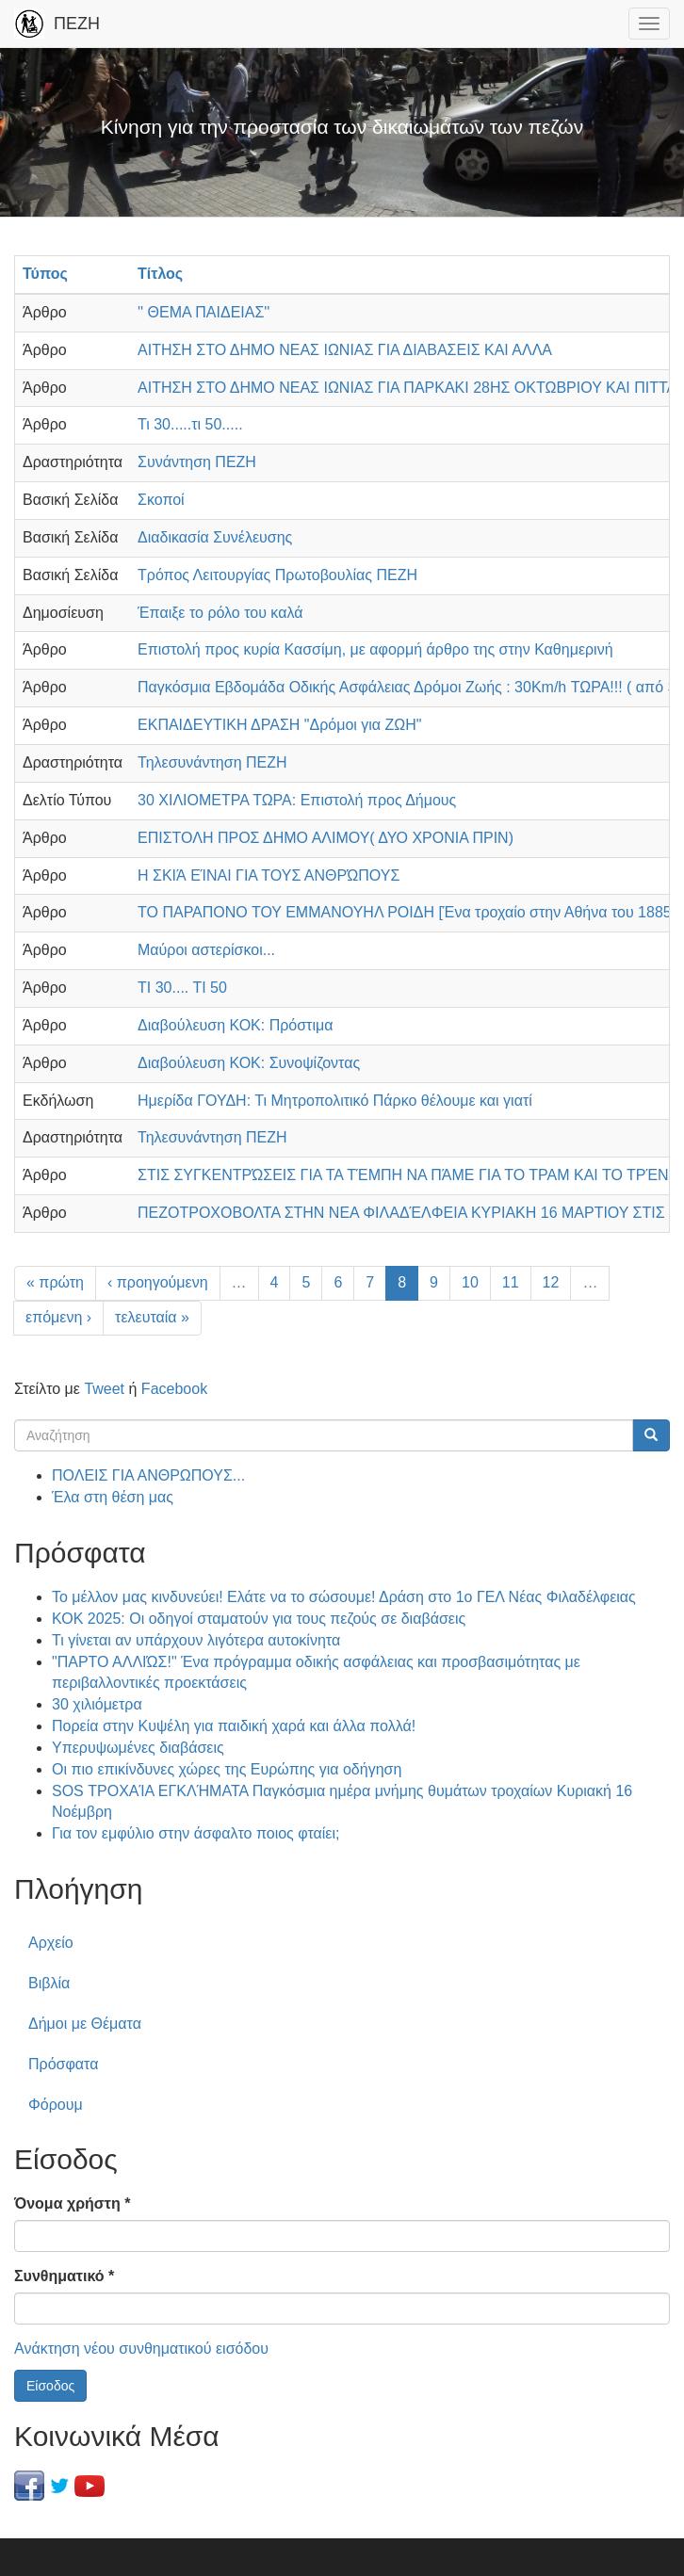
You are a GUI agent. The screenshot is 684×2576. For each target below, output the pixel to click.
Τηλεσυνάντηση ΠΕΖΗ (212, 762)
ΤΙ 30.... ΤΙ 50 (182, 988)
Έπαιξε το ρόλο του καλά (220, 613)
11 (510, 1282)
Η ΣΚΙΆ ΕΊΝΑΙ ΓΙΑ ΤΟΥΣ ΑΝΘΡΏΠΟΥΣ (268, 875)
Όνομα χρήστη (72, 2203)
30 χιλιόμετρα (97, 1704)
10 (470, 1282)
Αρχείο (50, 1943)
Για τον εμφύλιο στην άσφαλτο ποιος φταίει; (195, 1833)
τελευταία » (152, 1317)
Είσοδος (50, 2385)
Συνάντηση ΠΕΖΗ (197, 462)
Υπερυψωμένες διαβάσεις (138, 1748)
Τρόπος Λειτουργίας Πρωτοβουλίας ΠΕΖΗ (277, 575)
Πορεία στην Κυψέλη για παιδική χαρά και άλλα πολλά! (233, 1726)
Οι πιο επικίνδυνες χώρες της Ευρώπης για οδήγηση (226, 1769)
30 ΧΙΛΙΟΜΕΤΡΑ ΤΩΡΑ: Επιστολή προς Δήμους (297, 800)
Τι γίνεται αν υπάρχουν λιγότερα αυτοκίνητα (196, 1640)
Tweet (104, 1389)
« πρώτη (55, 1282)
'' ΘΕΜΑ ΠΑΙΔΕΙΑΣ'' (203, 312)
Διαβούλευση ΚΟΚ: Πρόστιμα (235, 1025)
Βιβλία (49, 1983)
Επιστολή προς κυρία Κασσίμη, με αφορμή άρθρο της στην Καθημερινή (375, 649)
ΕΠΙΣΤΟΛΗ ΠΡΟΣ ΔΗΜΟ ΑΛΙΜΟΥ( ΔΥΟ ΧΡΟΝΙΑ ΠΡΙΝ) (325, 838)
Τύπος (45, 274)
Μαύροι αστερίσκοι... (206, 950)
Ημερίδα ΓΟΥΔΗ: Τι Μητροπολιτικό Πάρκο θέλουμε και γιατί (335, 1101)
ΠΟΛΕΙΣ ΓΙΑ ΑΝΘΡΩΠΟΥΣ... (148, 1475)
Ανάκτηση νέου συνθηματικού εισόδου (141, 2349)
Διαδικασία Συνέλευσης (215, 537)
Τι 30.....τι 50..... (190, 424)
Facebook (174, 1389)
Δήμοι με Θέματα (84, 2024)
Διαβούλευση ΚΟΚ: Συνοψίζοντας (249, 1063)
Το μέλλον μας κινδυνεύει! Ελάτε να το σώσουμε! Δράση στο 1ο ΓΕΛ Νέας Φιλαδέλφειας (344, 1597)
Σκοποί (161, 500)
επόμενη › (58, 1317)
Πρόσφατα (63, 2064)
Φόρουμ (55, 2105)
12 (551, 1282)
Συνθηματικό (64, 2276)
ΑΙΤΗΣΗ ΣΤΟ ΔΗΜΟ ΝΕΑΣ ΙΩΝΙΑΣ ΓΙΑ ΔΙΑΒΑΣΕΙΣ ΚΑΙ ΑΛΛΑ (345, 350)
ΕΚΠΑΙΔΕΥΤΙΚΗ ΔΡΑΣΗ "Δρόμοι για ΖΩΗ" (280, 725)
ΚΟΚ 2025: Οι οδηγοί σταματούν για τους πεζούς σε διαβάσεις (258, 1619)
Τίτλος (160, 274)
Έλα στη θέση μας (112, 1497)
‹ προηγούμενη (157, 1282)
